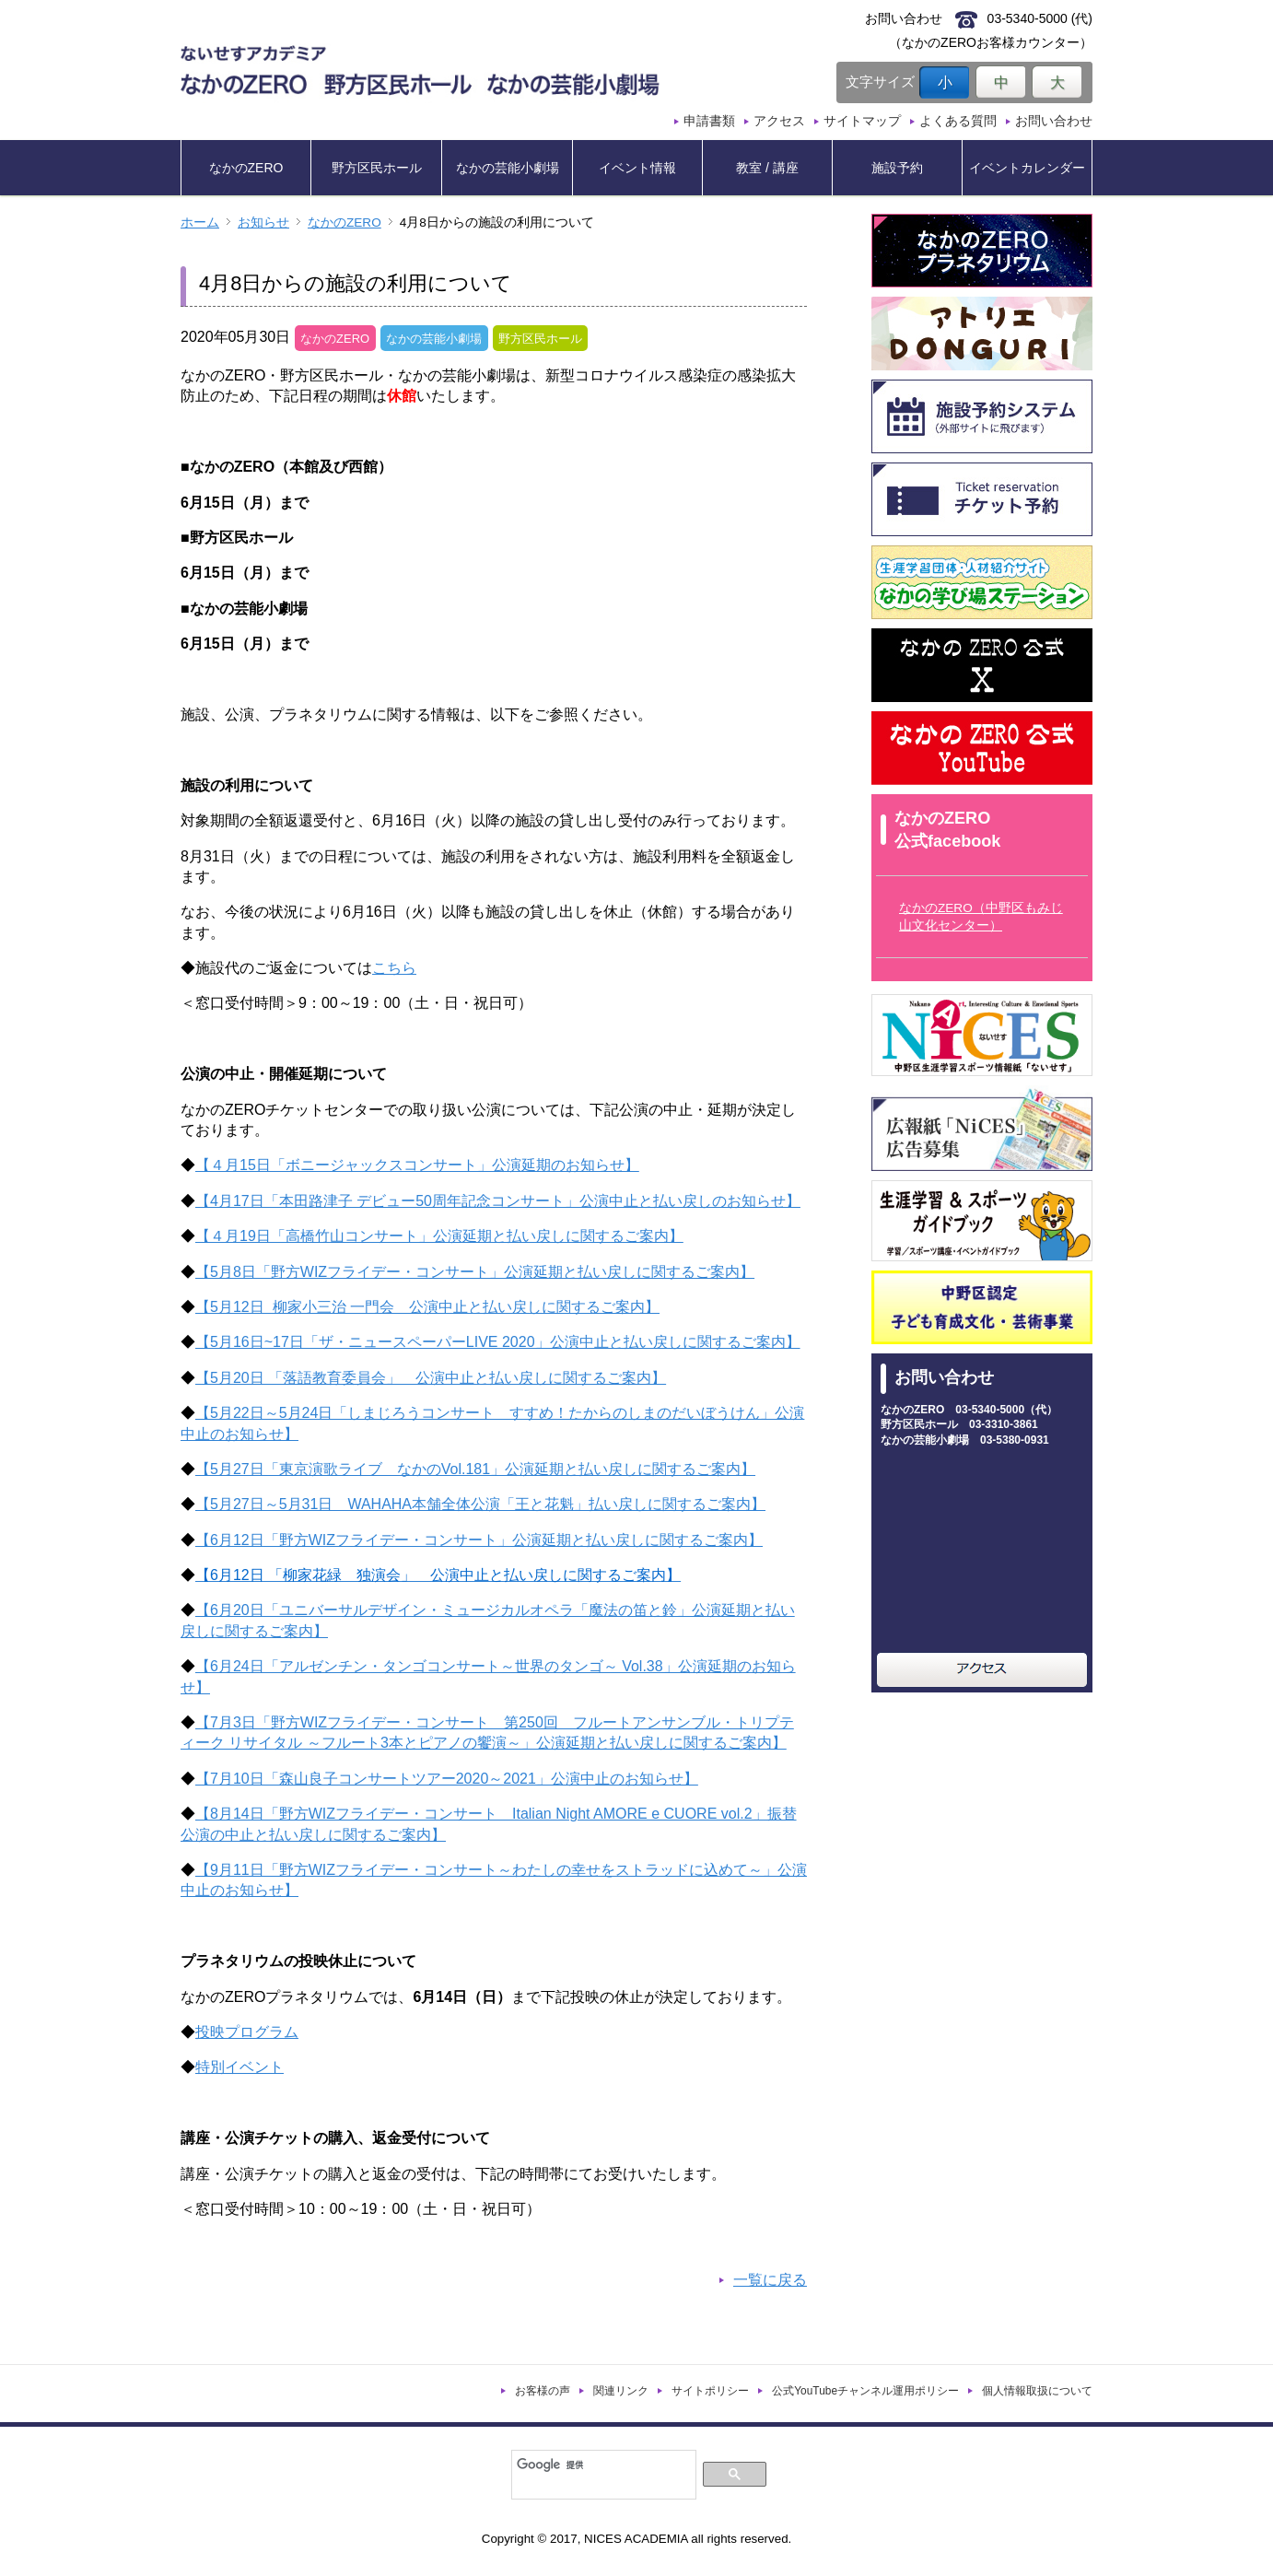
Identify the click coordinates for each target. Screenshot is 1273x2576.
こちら (394, 968)
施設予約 (897, 167)
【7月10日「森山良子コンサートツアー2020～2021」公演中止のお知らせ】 (446, 1778)
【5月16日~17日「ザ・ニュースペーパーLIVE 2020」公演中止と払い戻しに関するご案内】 (497, 1342)
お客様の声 (542, 2390)
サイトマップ (862, 120)
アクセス (779, 120)
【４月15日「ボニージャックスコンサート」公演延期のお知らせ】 (417, 1165)
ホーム (200, 222)
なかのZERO (246, 167)
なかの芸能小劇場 (507, 167)
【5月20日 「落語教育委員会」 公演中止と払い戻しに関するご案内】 (430, 1378)
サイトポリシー (710, 2390)
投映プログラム (246, 2032)
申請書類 (709, 120)
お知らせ (263, 222)
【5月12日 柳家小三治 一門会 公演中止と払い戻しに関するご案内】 (427, 1307)
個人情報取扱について (1037, 2390)
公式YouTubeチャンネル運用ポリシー (865, 2390)
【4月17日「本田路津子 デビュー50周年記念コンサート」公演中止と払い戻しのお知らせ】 (497, 1201)
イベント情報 (637, 167)
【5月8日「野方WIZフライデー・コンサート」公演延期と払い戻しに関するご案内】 (474, 1272)
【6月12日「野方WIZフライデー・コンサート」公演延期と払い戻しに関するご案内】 (479, 1540)
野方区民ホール (377, 167)
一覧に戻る (770, 2280)
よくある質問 (958, 120)
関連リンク (620, 2390)
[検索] (602, 2465)
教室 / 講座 (767, 167)
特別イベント (239, 2067)
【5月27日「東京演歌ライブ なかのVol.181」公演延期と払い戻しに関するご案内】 (475, 1469)
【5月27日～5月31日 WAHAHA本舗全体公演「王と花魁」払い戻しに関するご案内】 (480, 1504)
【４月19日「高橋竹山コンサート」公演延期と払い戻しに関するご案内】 (439, 1236)
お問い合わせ (1053, 120)
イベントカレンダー (1027, 167)
